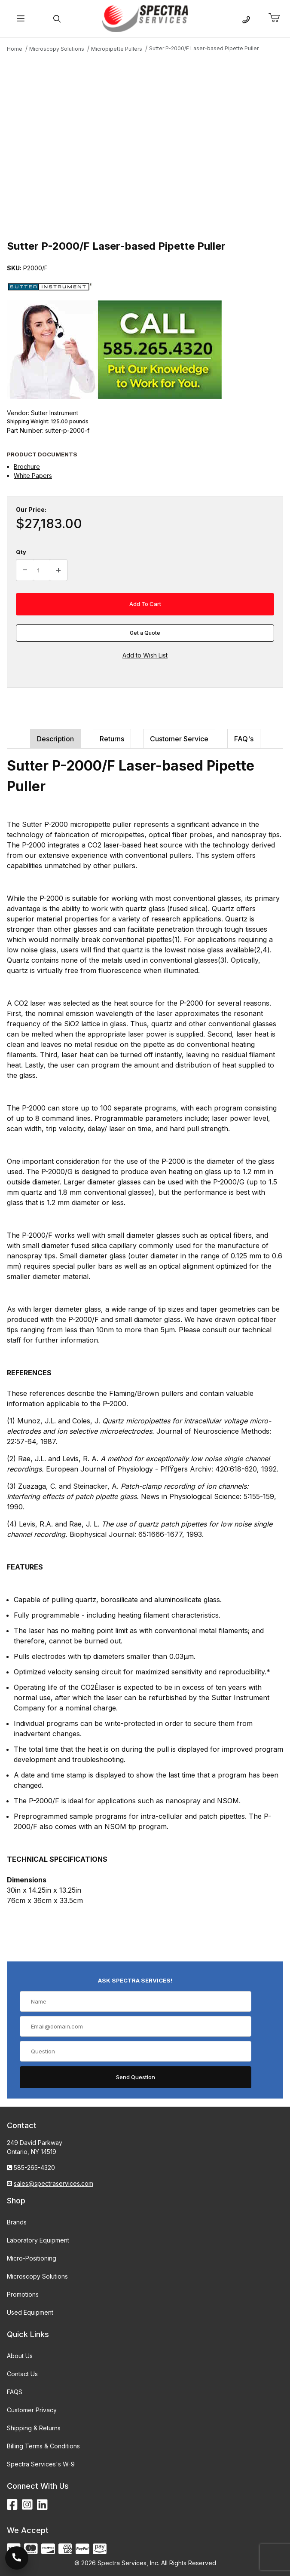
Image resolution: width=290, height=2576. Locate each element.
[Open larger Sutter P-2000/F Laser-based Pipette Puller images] (145, 145)
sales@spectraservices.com (53, 2183)
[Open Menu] (20, 18)
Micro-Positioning (31, 2258)
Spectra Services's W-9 (41, 2464)
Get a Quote (145, 633)
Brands (17, 2222)
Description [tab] (55, 738)
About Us (20, 2355)
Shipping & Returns (34, 2428)
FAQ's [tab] (243, 738)
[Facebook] (12, 2505)
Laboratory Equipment (38, 2240)
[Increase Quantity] (58, 570)
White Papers (33, 475)
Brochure (27, 466)
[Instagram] (27, 2505)
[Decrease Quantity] (25, 570)
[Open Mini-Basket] (278, 18)
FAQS (14, 2391)
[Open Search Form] (57, 18)
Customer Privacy (32, 2410)
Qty (21, 551)
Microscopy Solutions (37, 2276)
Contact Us (22, 2373)
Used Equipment (30, 2312)
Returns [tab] (112, 738)
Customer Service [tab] (179, 738)
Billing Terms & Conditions (43, 2446)
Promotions (23, 2294)
